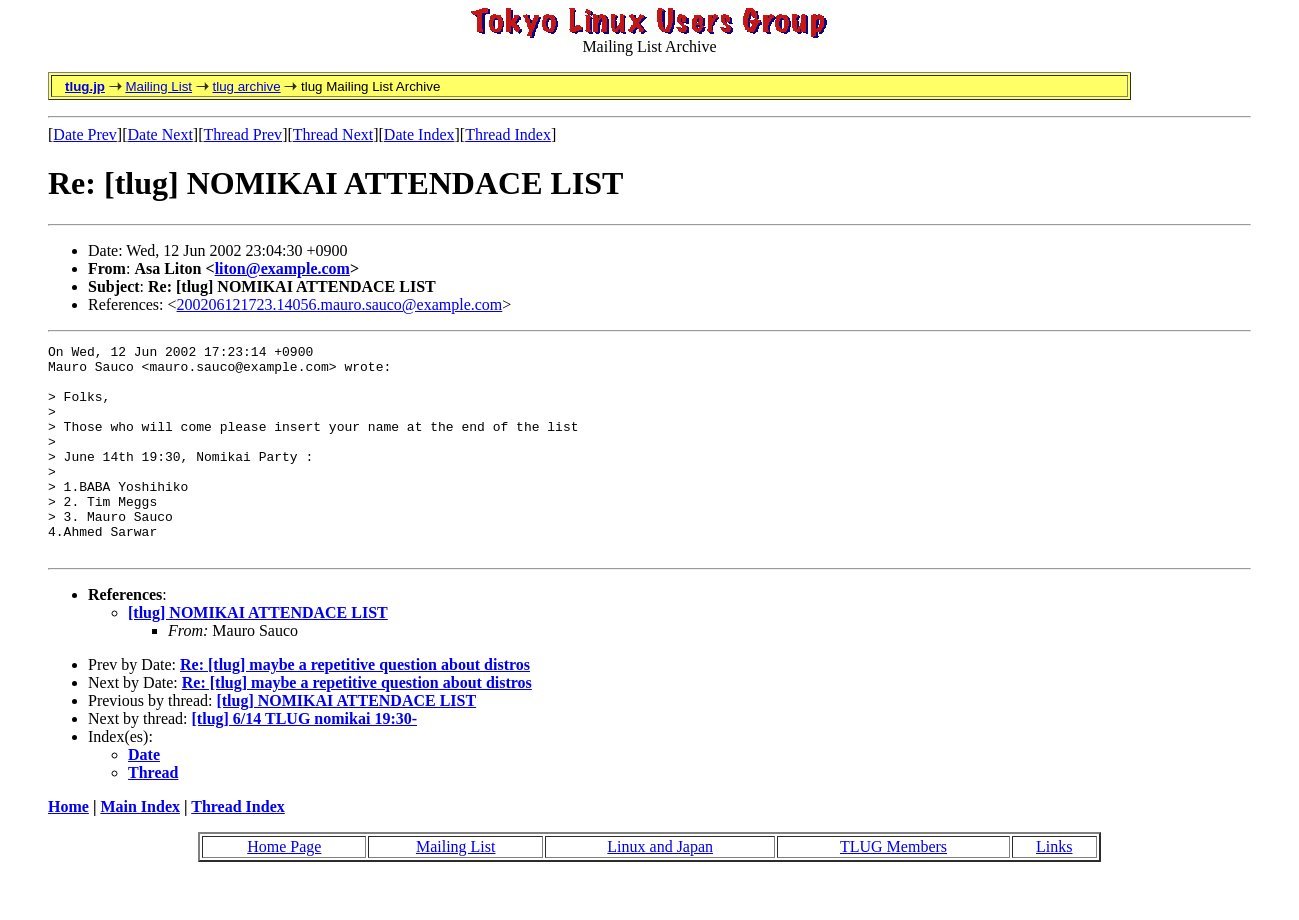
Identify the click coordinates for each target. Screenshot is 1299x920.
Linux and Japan (660, 888)
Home (68, 848)
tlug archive (246, 86)
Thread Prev (242, 134)
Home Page (284, 888)
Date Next (160, 134)
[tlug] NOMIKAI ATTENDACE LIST (258, 654)
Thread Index (508, 134)
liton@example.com (282, 268)
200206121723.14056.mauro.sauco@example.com (340, 304)
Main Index (140, 848)
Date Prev (85, 134)
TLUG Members (893, 888)
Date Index (419, 134)
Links (1054, 888)
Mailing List (158, 86)
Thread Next (333, 134)
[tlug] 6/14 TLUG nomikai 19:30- (305, 760)
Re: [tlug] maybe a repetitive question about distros (355, 706)
